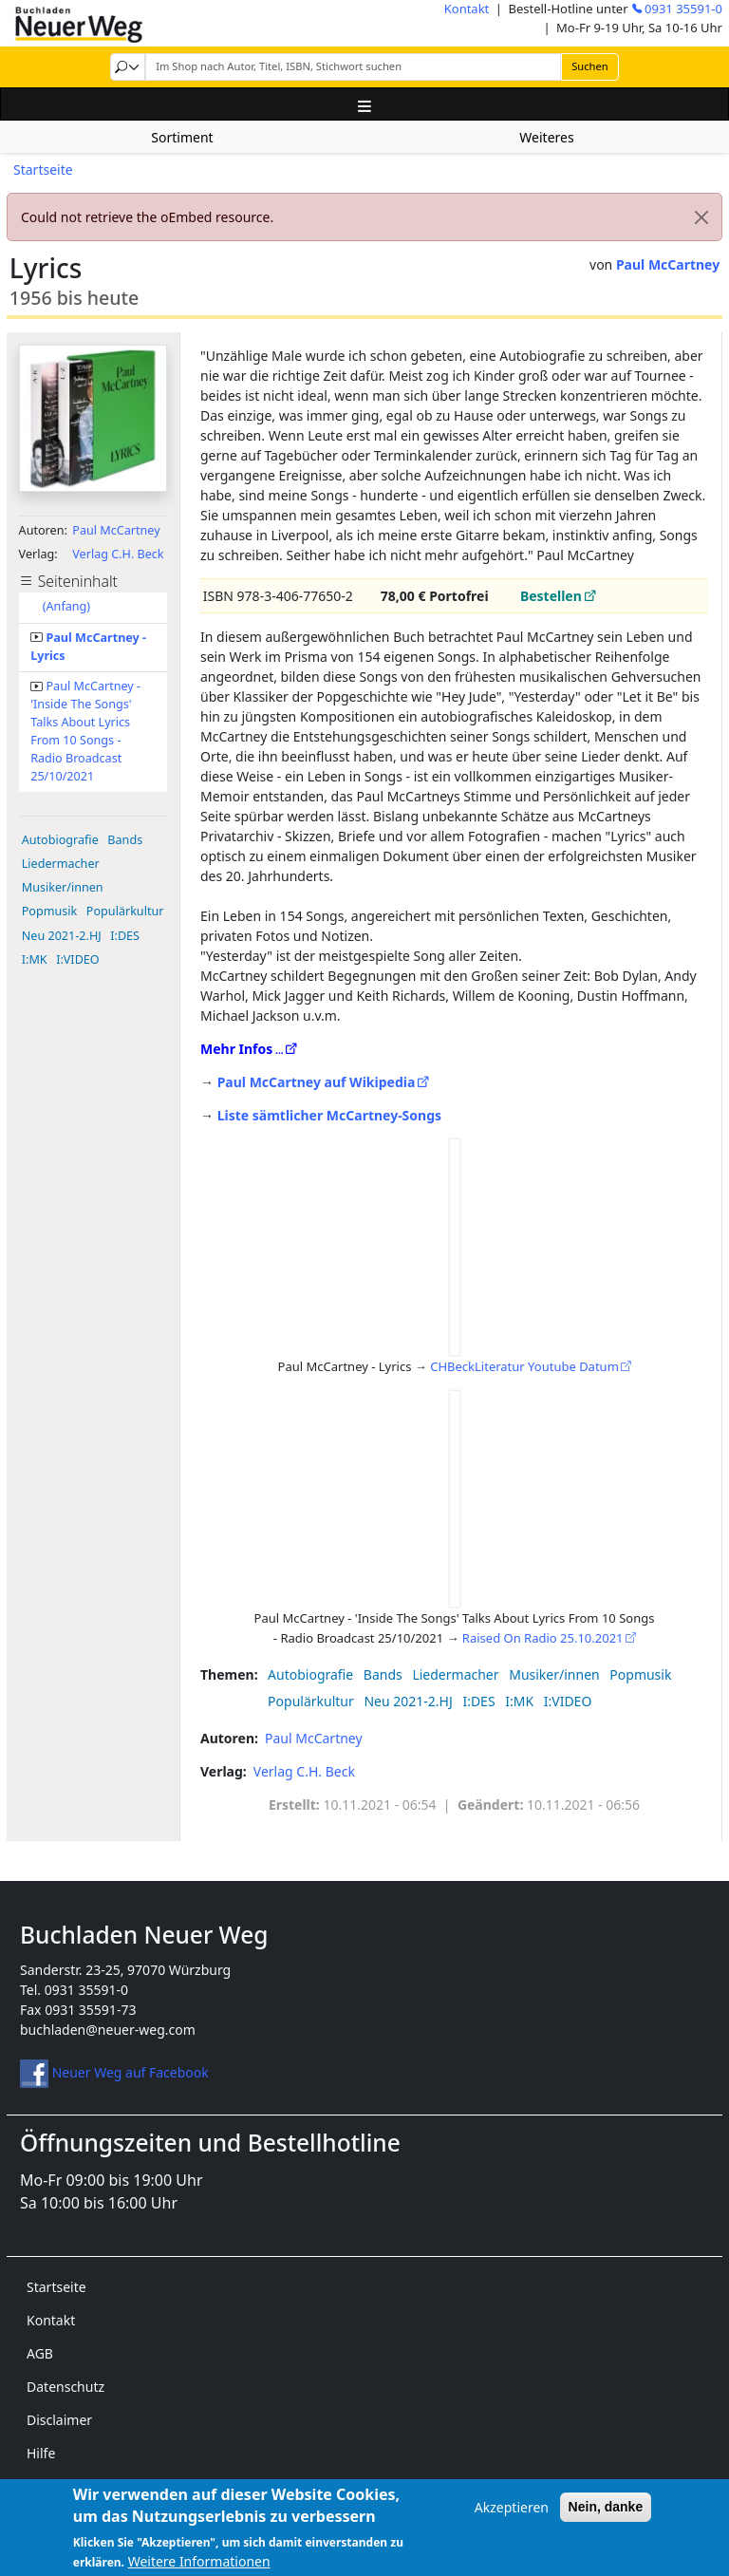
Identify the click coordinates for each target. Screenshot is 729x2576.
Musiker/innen (62, 887)
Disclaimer (59, 2420)
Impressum (62, 2486)
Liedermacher (61, 864)
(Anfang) (66, 606)
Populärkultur (125, 911)
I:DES (125, 936)
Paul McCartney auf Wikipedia (316, 1082)
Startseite (43, 169)
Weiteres (546, 137)
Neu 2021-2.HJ (62, 936)
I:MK (34, 959)
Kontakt (467, 8)
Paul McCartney (668, 264)
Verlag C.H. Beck (117, 554)
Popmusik (50, 911)
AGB (40, 2353)
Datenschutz (65, 2387)
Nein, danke (606, 2516)
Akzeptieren (512, 2517)
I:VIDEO (78, 959)
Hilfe (41, 2453)
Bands (124, 840)
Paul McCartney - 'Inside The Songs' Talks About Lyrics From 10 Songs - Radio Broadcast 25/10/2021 (85, 730)
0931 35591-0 (683, 8)
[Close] (701, 217)
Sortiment (182, 137)
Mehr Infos (236, 1049)
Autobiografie (60, 840)
